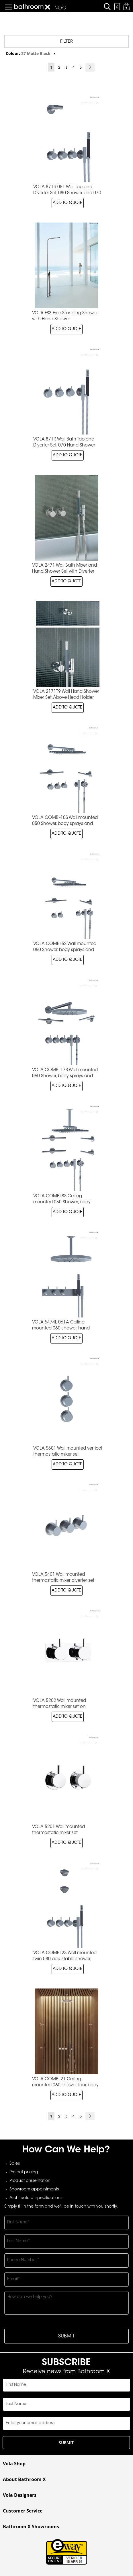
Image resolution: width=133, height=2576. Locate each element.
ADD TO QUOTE (68, 203)
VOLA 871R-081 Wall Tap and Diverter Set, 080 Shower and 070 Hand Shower (67, 193)
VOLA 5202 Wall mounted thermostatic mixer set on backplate (59, 1707)
